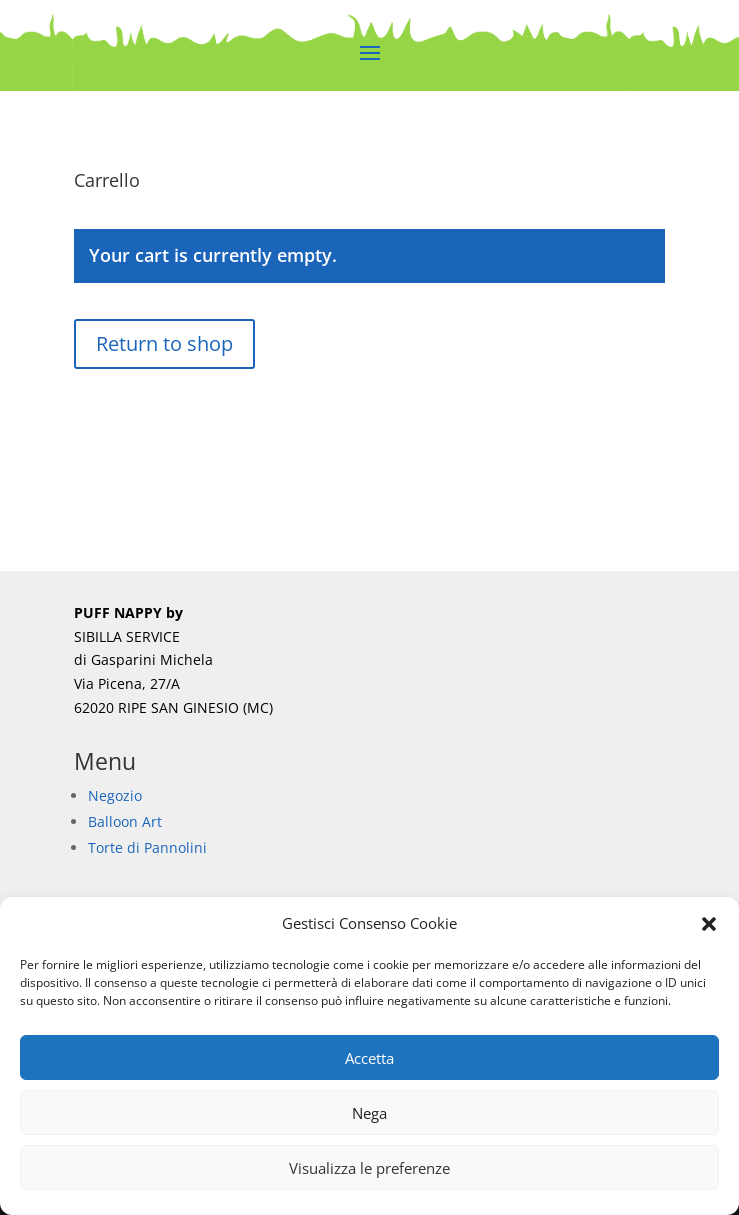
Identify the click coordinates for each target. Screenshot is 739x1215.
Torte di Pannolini (147, 847)
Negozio (115, 795)
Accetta (369, 1058)
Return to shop (164, 343)
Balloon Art (125, 821)
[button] (709, 924)
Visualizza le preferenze (369, 1168)
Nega (369, 1113)
